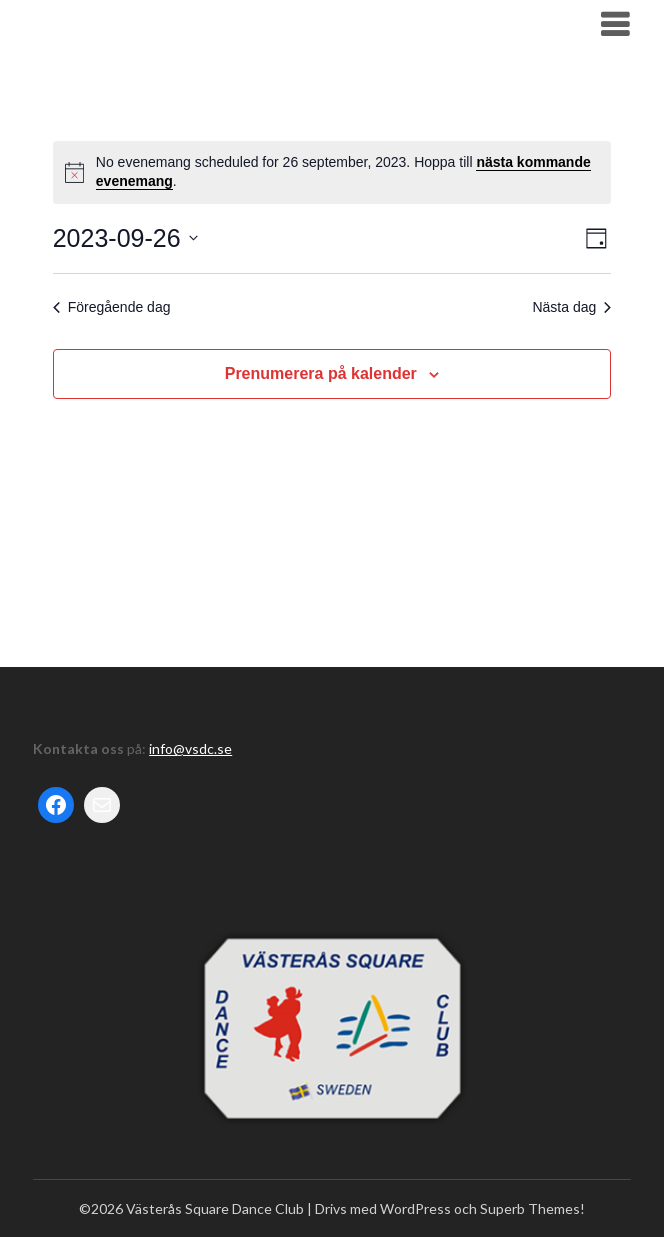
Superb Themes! (532, 1208)
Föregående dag (112, 307)
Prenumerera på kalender (321, 373)
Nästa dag (571, 307)
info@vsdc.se (190, 748)
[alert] (332, 172)
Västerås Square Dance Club (174, 23)
